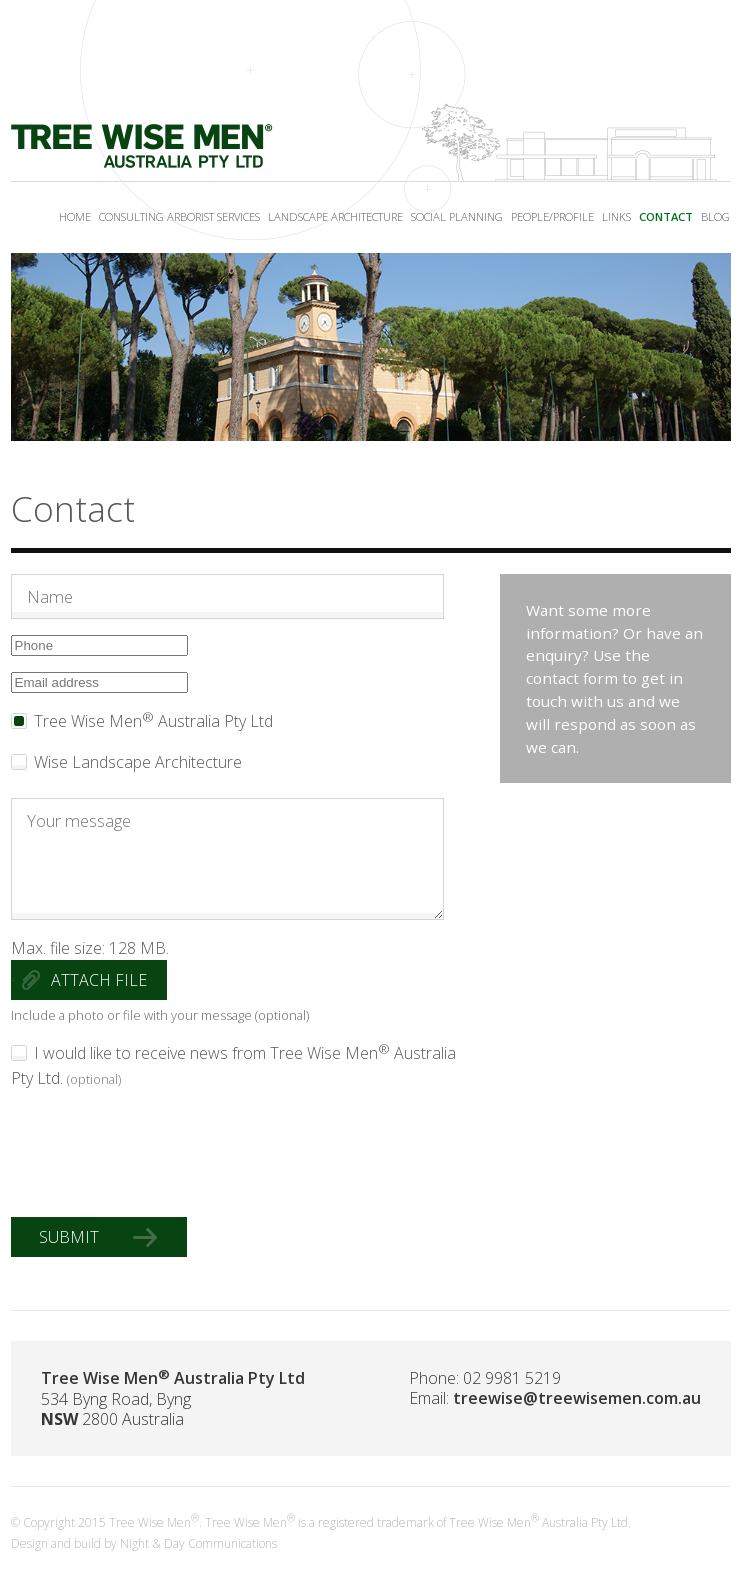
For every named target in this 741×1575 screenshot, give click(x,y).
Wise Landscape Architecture (138, 762)
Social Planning (457, 216)
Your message (228, 859)
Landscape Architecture (335, 216)
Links (616, 216)
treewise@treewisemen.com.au (577, 1398)
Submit (77, 1237)
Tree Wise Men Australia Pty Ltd (153, 721)
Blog (715, 216)
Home (75, 216)
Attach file (99, 980)
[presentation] (163, 1154)
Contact (666, 216)
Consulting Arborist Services (179, 216)
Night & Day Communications (198, 1543)
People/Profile (552, 216)
